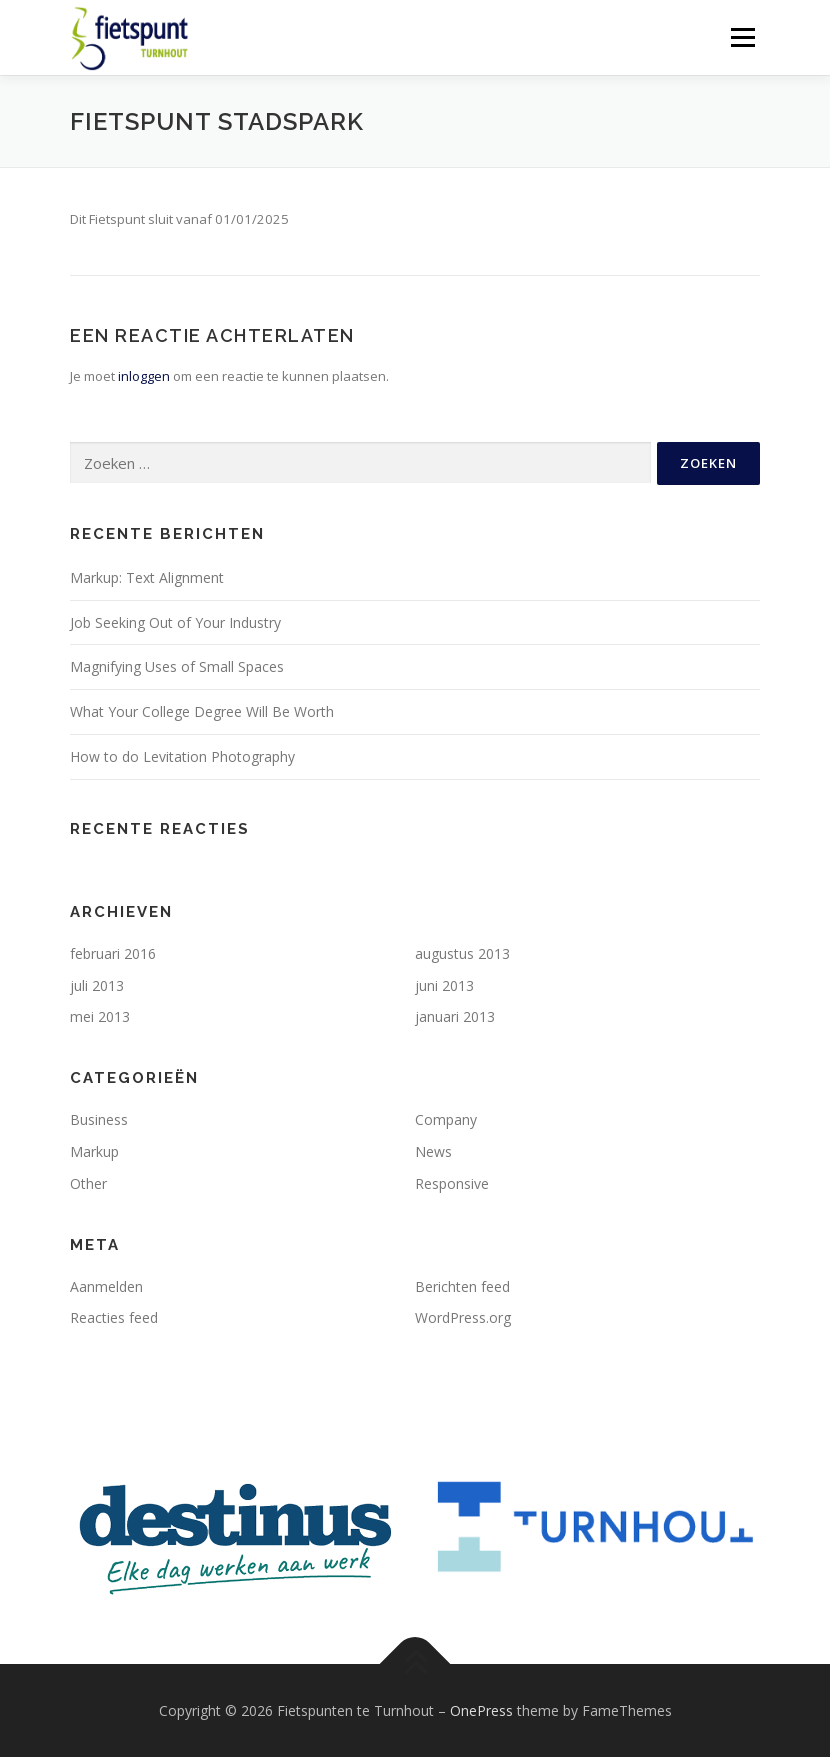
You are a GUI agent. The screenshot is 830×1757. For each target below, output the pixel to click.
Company (446, 1119)
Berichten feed (462, 1286)
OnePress (481, 1710)
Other (88, 1183)
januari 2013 (455, 1016)
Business (99, 1119)
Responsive (452, 1183)
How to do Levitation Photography (182, 756)
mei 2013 (100, 1016)
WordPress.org (463, 1317)
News (433, 1151)
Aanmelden (106, 1286)
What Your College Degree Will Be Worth (202, 711)
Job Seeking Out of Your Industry (175, 622)
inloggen (144, 376)
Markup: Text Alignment (147, 577)
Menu (742, 37)
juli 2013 (97, 985)
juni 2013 (444, 985)
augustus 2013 (462, 953)
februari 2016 (113, 953)
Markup (94, 1151)
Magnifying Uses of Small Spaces (177, 666)
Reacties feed (114, 1317)
